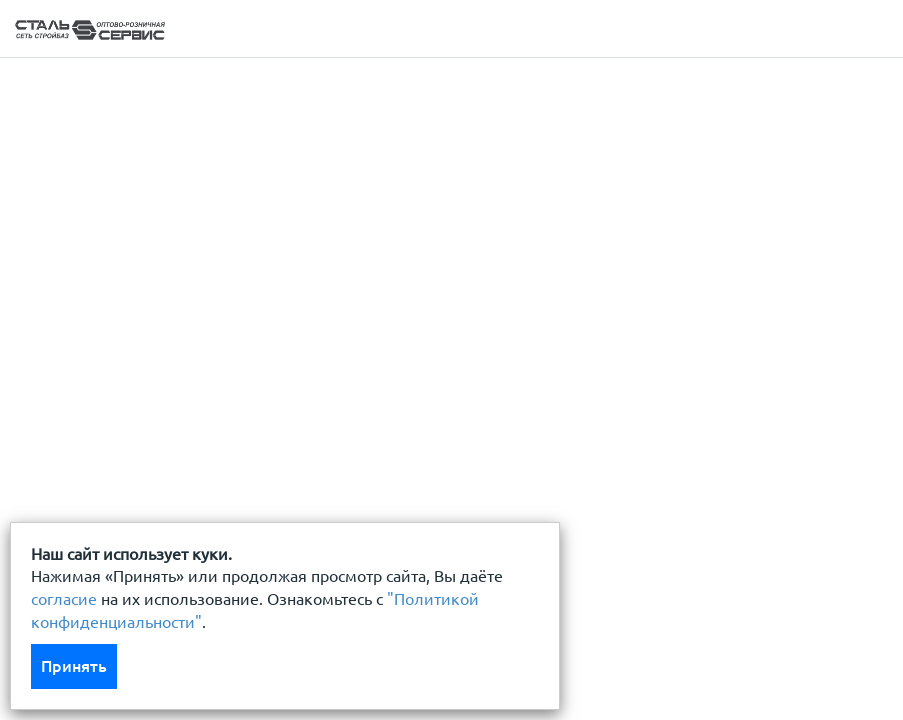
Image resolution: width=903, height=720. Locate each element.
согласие (64, 599)
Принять (74, 666)
